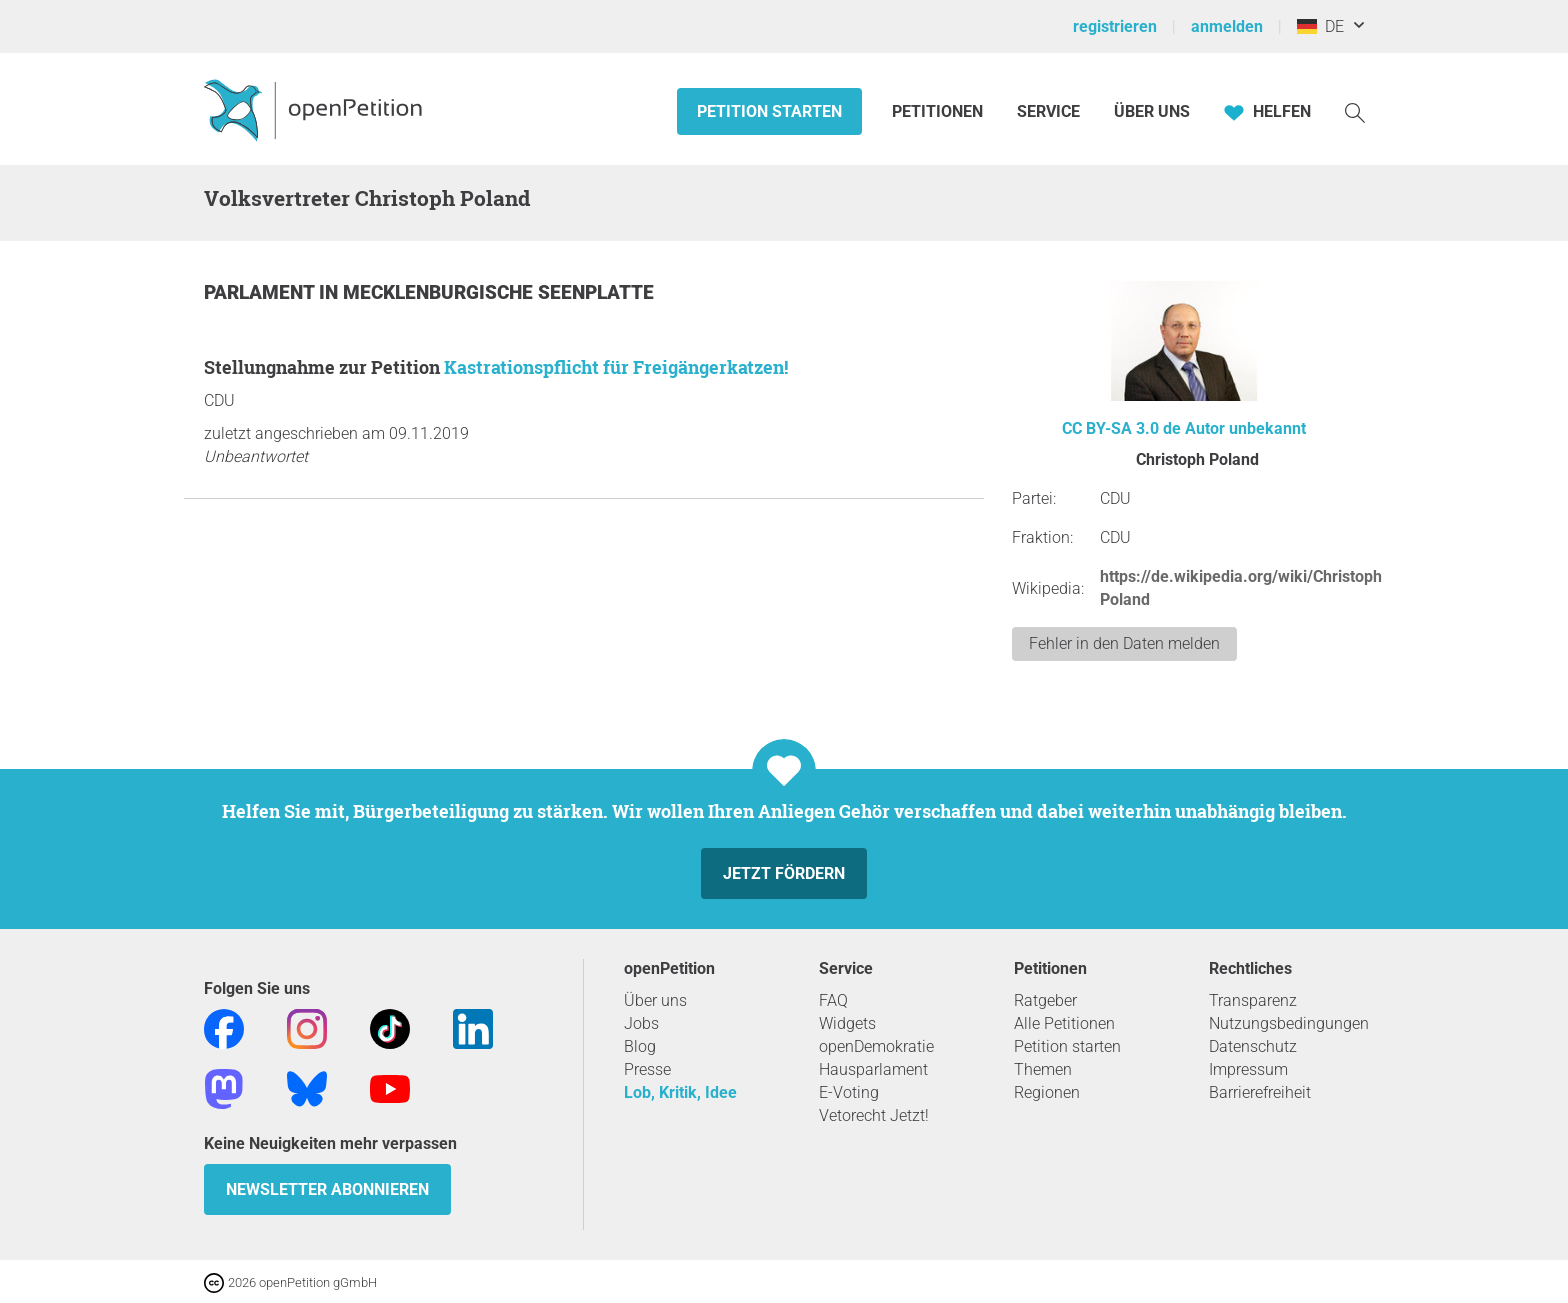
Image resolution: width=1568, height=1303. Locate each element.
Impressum (1248, 1069)
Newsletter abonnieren (327, 1189)
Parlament (261, 292)
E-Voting (849, 1092)
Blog (640, 1046)
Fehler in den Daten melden (1124, 643)
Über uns (655, 1000)
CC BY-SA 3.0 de (1121, 428)
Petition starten (769, 111)
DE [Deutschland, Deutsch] (1320, 26)
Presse (647, 1069)
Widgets (847, 1023)
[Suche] (1355, 111)
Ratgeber (1045, 1000)
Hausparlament (873, 1069)
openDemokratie (876, 1046)
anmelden (1227, 26)
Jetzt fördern (784, 873)
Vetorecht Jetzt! (874, 1115)
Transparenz (1253, 1000)
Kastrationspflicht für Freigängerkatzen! (616, 367)
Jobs (641, 1023)
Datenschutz (1253, 1046)
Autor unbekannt (1245, 428)
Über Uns (1152, 111)
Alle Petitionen (1064, 1023)
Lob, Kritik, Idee (680, 1092)
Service (1048, 111)
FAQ (833, 1000)
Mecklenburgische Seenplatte (498, 292)
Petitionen (939, 111)
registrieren (1115, 26)
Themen (1043, 1069)
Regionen (1047, 1092)
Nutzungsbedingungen (1289, 1023)
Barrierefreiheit (1260, 1092)
